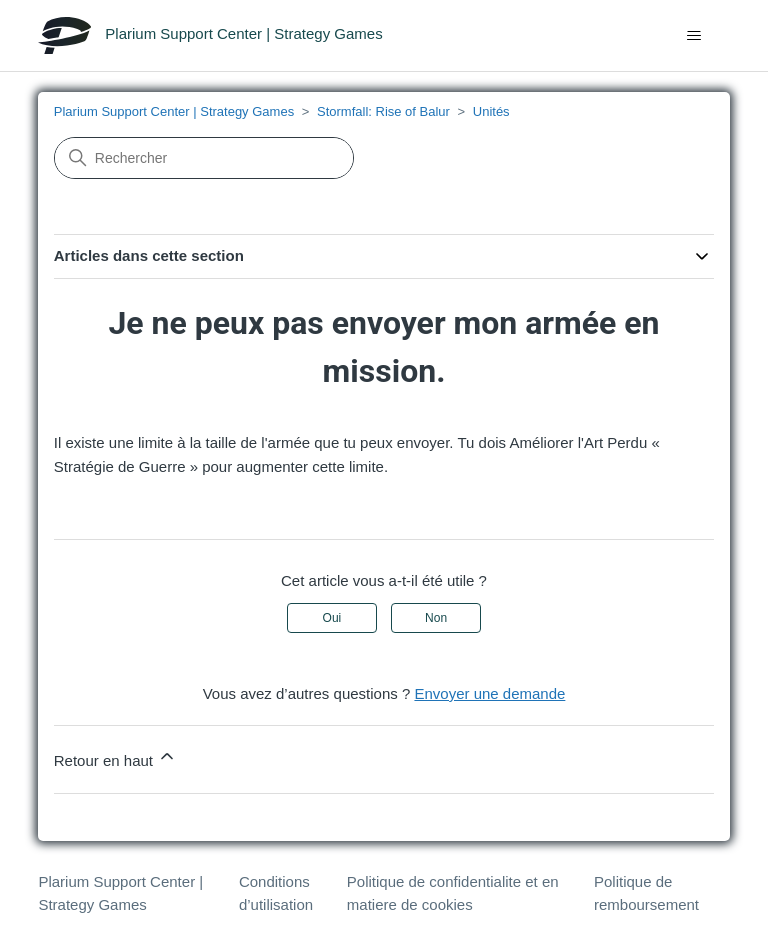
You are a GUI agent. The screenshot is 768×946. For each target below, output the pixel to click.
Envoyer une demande (489, 693)
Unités (491, 111)
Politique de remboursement (646, 893)
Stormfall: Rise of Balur (383, 111)
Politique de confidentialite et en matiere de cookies (453, 893)
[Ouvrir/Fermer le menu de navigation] (694, 36)
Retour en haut (115, 757)
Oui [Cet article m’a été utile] (332, 618)
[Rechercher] (204, 158)
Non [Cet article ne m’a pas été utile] (436, 618)
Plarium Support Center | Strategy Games (174, 111)
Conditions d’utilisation (276, 893)
